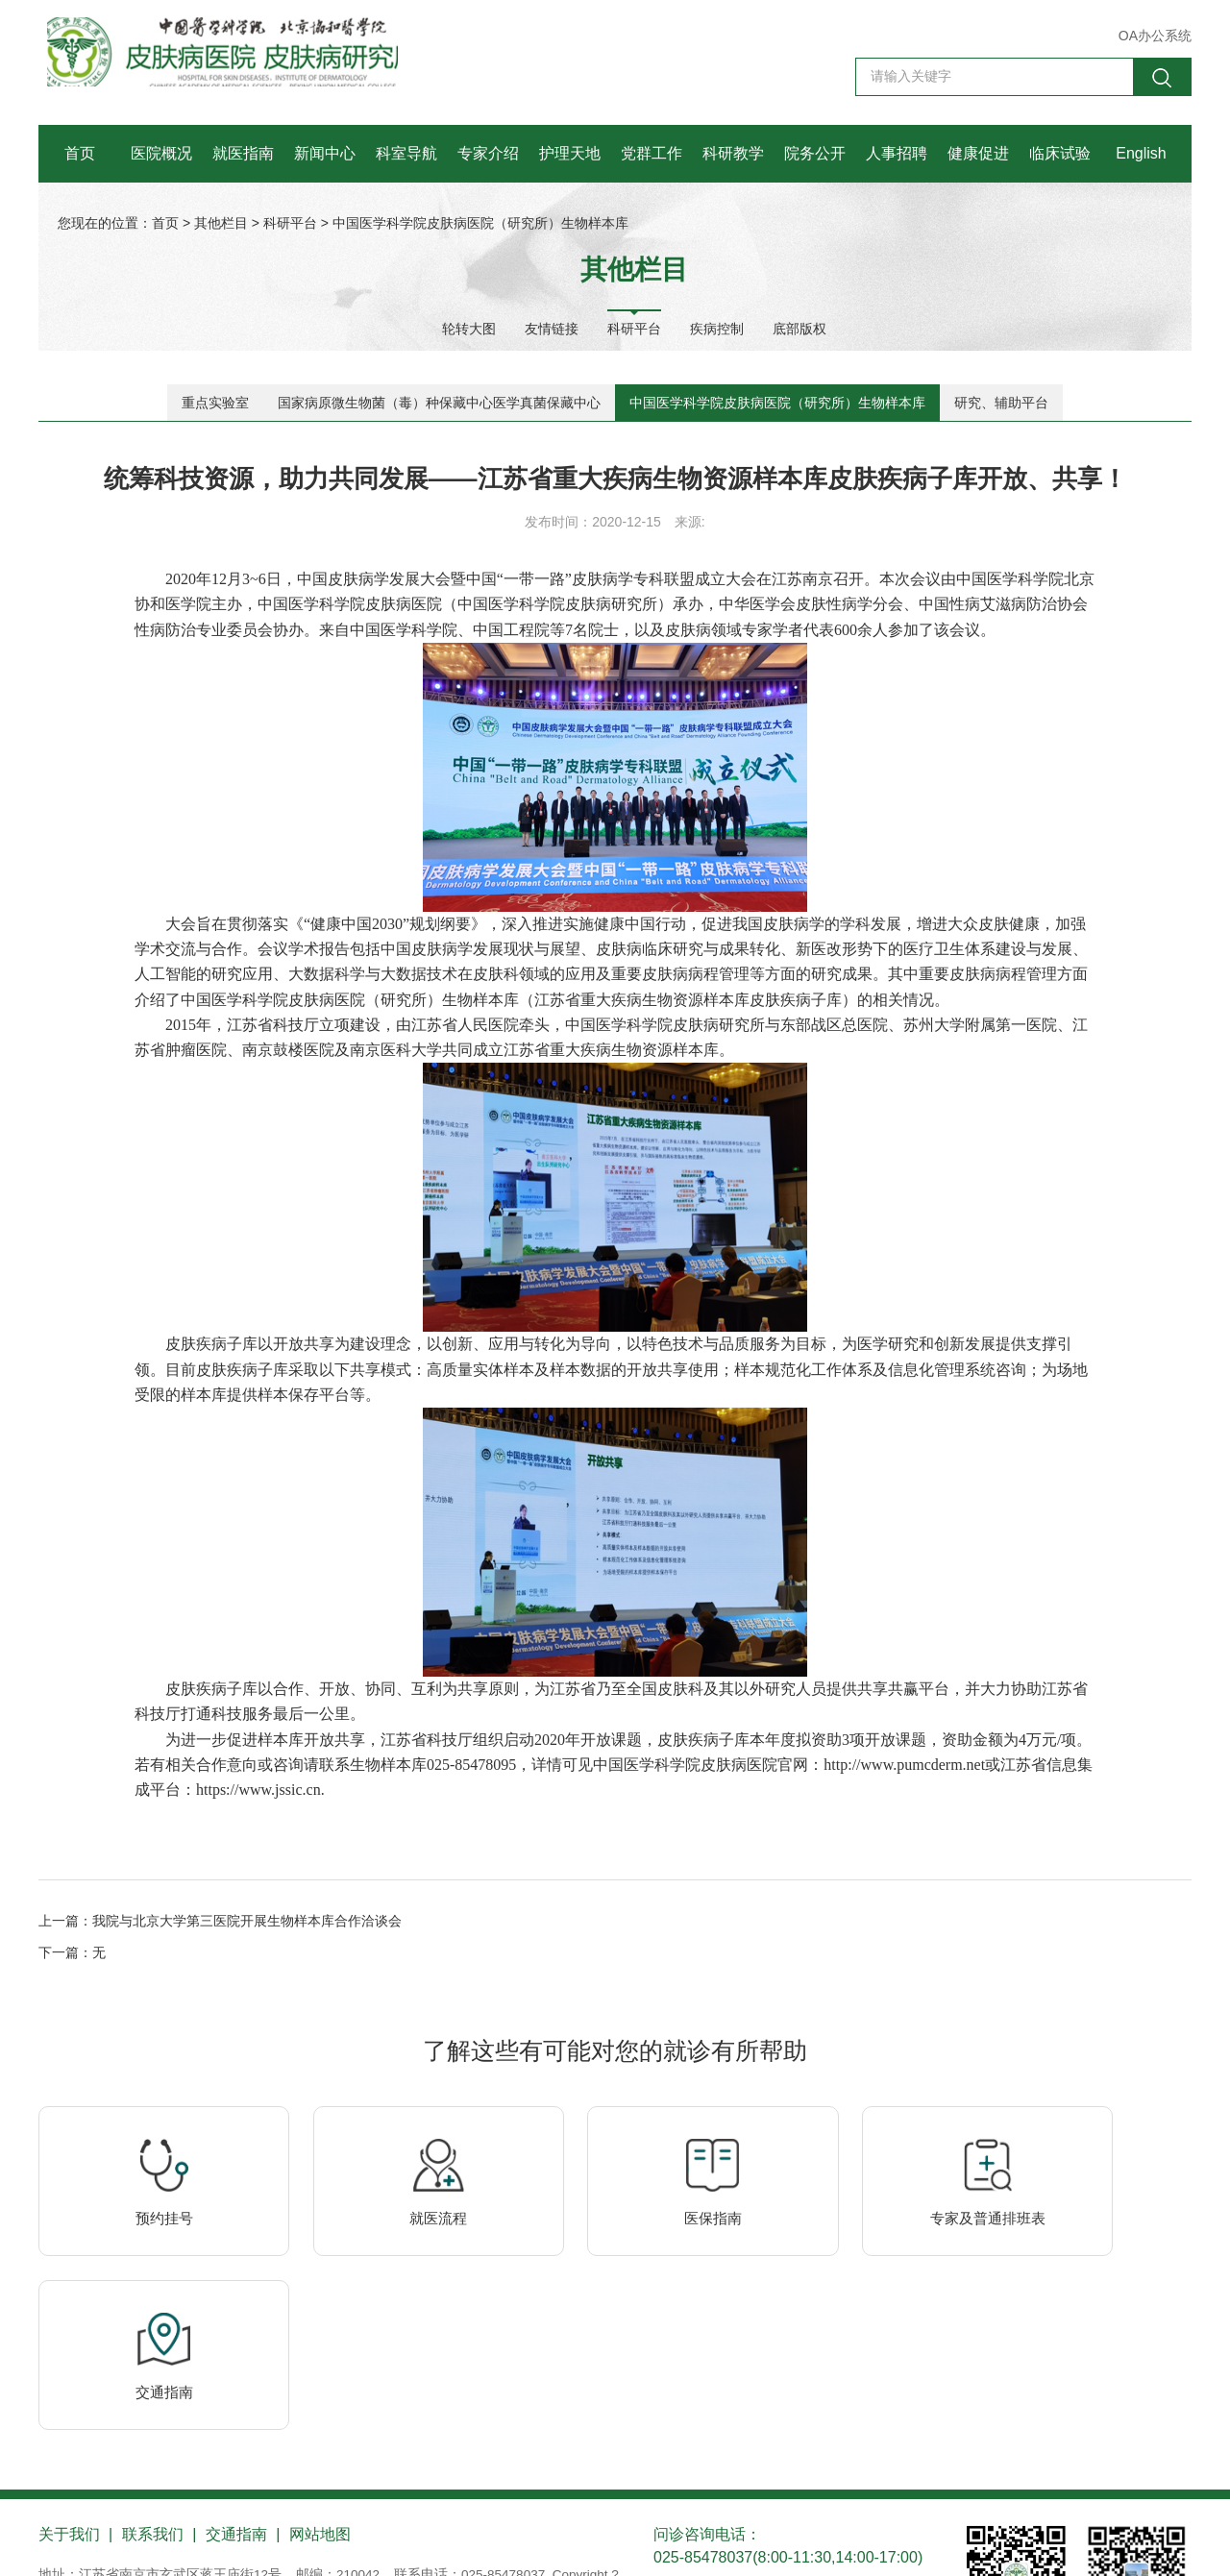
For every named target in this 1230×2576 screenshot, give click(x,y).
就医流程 (379, 2271)
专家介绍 (488, 153)
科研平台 (290, 223)
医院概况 (161, 153)
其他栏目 (221, 223)
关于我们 (69, 2419)
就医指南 (243, 153)
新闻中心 (325, 153)
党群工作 (651, 153)
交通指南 (1086, 2271)
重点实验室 (215, 402)
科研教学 (733, 153)
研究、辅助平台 (1001, 402)
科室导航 (406, 153)
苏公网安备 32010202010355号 (292, 2540)
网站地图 (323, 2419)
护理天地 (570, 153)
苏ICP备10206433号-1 (105, 2540)
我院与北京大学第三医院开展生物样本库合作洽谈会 (247, 1954)
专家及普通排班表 (850, 2271)
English (1141, 153)
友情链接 (551, 327)
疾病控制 (717, 327)
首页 (79, 153)
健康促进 (978, 153)
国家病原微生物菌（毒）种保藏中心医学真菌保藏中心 (439, 402)
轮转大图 (469, 327)
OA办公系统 (1155, 35)
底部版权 (799, 327)
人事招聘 (896, 153)
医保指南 (615, 2271)
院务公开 (815, 153)
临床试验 (1060, 153)
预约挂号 (144, 2271)
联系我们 (153, 2419)
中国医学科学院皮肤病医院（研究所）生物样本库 (480, 223)
